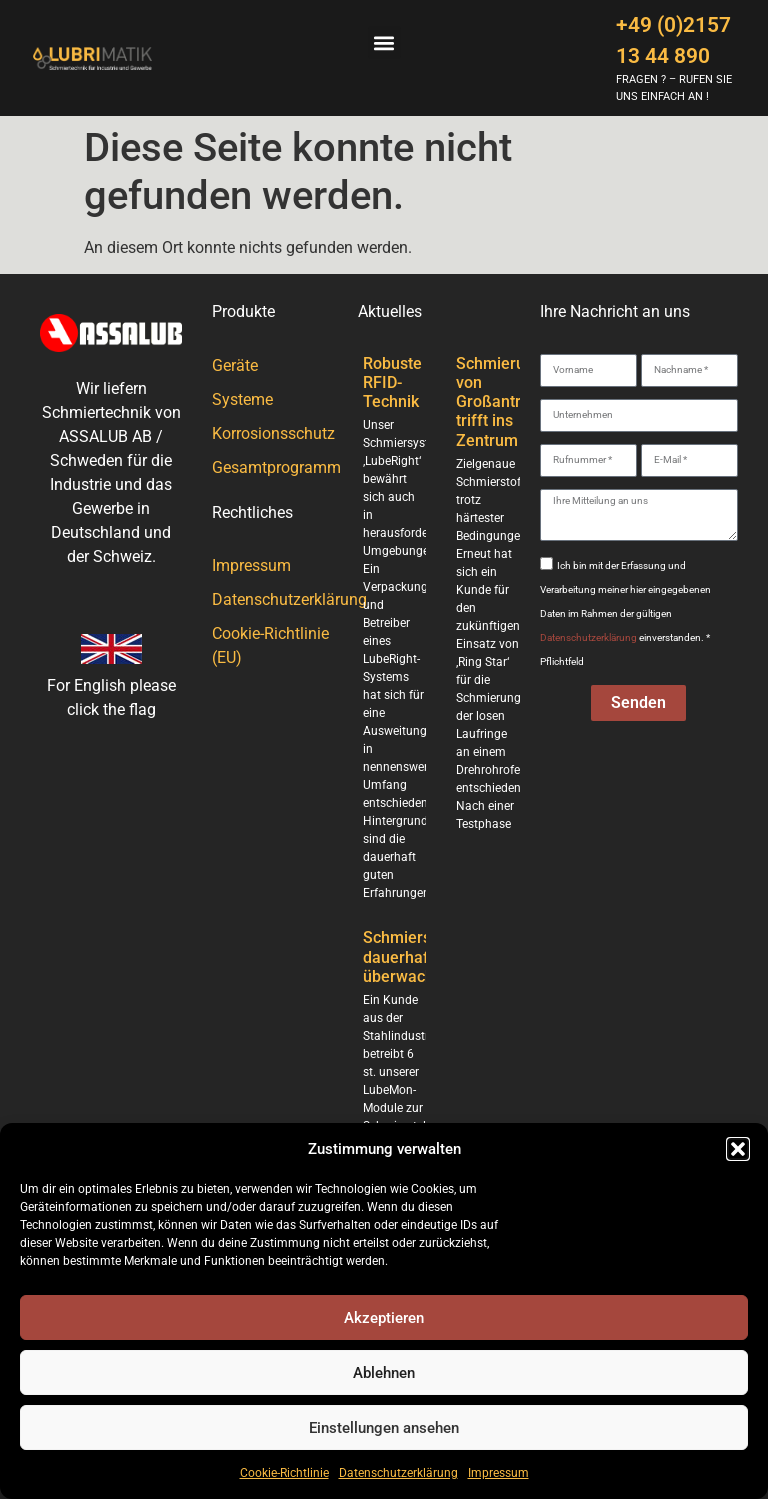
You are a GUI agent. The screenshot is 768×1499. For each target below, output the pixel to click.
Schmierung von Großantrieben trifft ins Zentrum (508, 402)
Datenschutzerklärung (398, 1473)
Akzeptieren (384, 1318)
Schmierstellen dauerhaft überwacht (417, 956)
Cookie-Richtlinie (284, 1473)
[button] (738, 1149)
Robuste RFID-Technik (392, 382)
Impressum (498, 1473)
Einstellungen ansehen (384, 1428)
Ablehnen (384, 1373)
